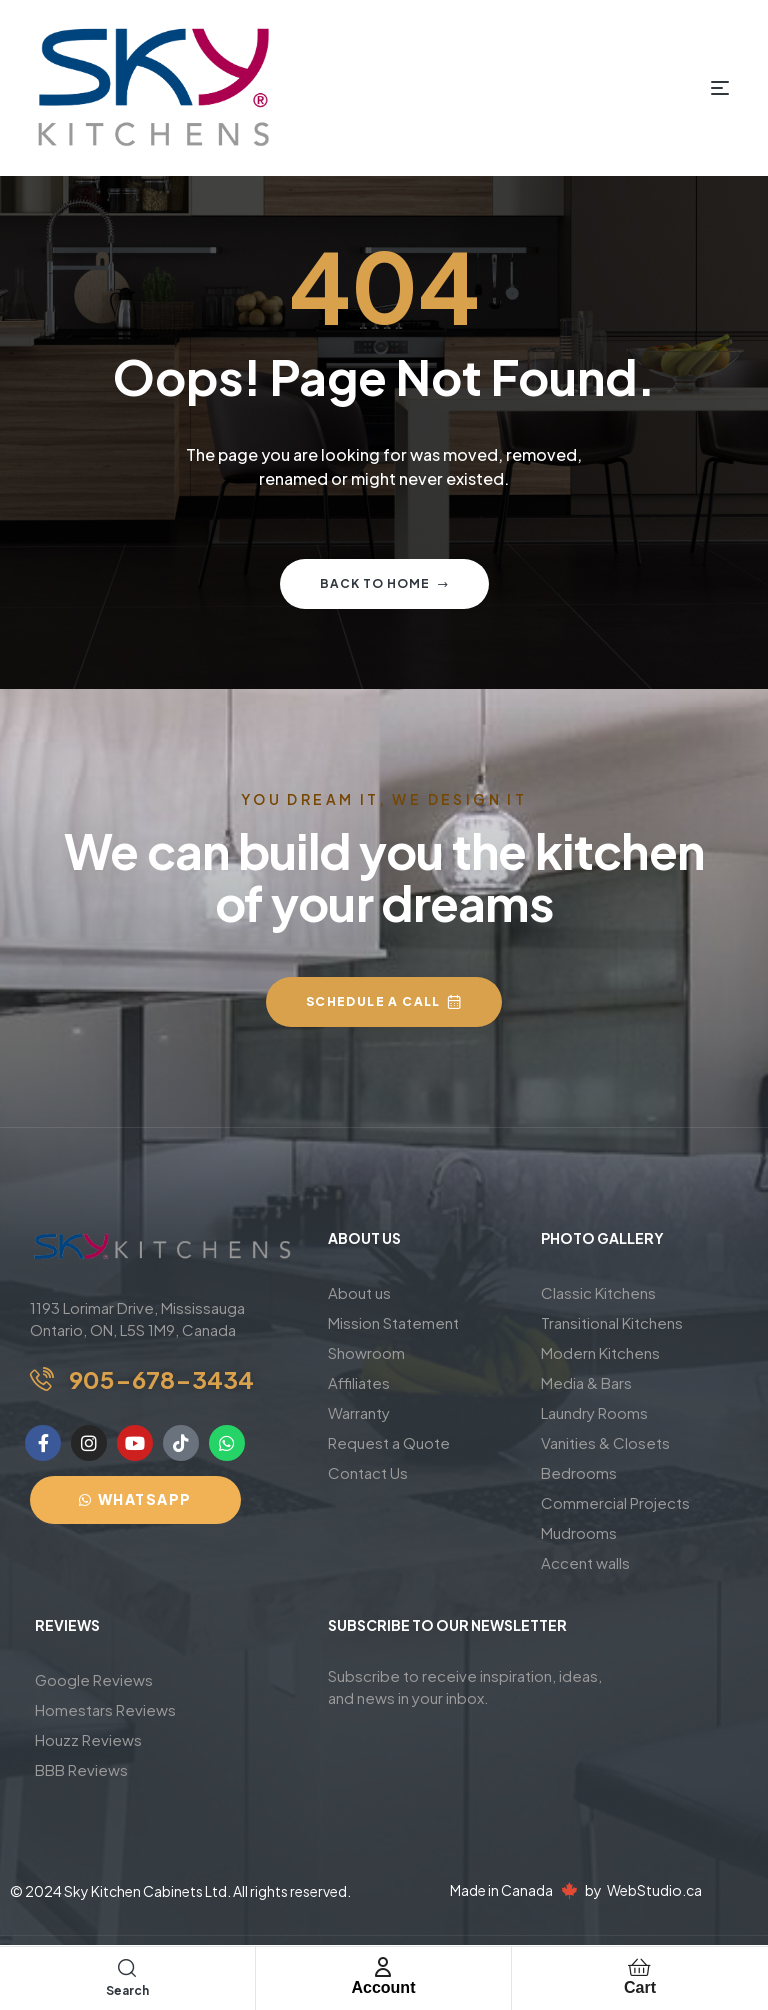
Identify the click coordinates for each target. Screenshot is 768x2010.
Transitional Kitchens (612, 1322)
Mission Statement (393, 1322)
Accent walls (585, 1562)
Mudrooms (579, 1532)
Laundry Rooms (594, 1412)
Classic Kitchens (598, 1292)
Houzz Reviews (88, 1739)
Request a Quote (389, 1442)
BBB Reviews (81, 1769)
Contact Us (368, 1472)
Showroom (366, 1352)
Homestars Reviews (105, 1709)
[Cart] (640, 1967)
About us (359, 1292)
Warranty (359, 1412)
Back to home (384, 583)
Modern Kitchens (600, 1352)
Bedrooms (579, 1472)
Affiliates (359, 1382)
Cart (640, 1987)
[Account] (383, 1967)
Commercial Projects (615, 1502)
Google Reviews (94, 1679)
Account (383, 1987)
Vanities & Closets (605, 1442)
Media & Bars (586, 1382)
